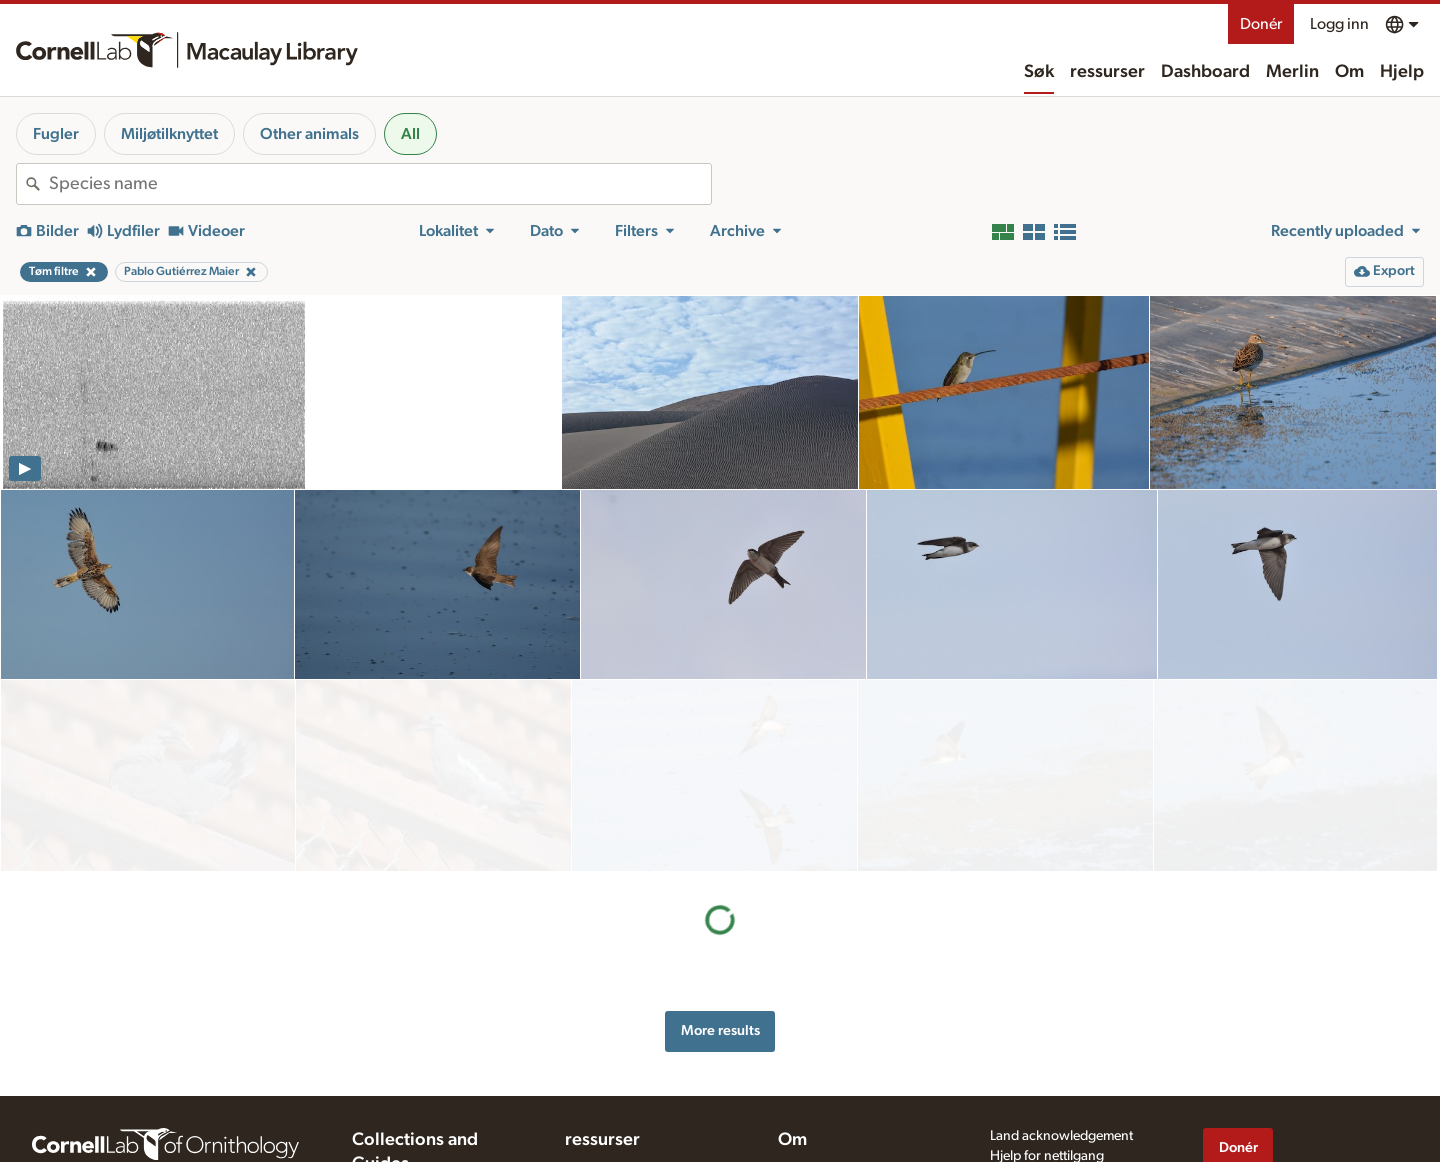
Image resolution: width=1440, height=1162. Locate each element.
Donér (1261, 24)
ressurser (1107, 72)
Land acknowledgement (1061, 1067)
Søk (1039, 72)
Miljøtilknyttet (169, 134)
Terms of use (1027, 1129)
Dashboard (1205, 72)
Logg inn (1339, 24)
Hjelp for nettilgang (1047, 1087)
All (410, 134)
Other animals (309, 134)
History (799, 1099)
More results (720, 839)
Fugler (56, 134)
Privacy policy (1031, 1108)
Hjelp (1402, 72)
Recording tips (608, 1136)
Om (1349, 72)
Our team (806, 1119)
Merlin (1292, 72)
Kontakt (801, 1140)
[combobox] (380, 184)
